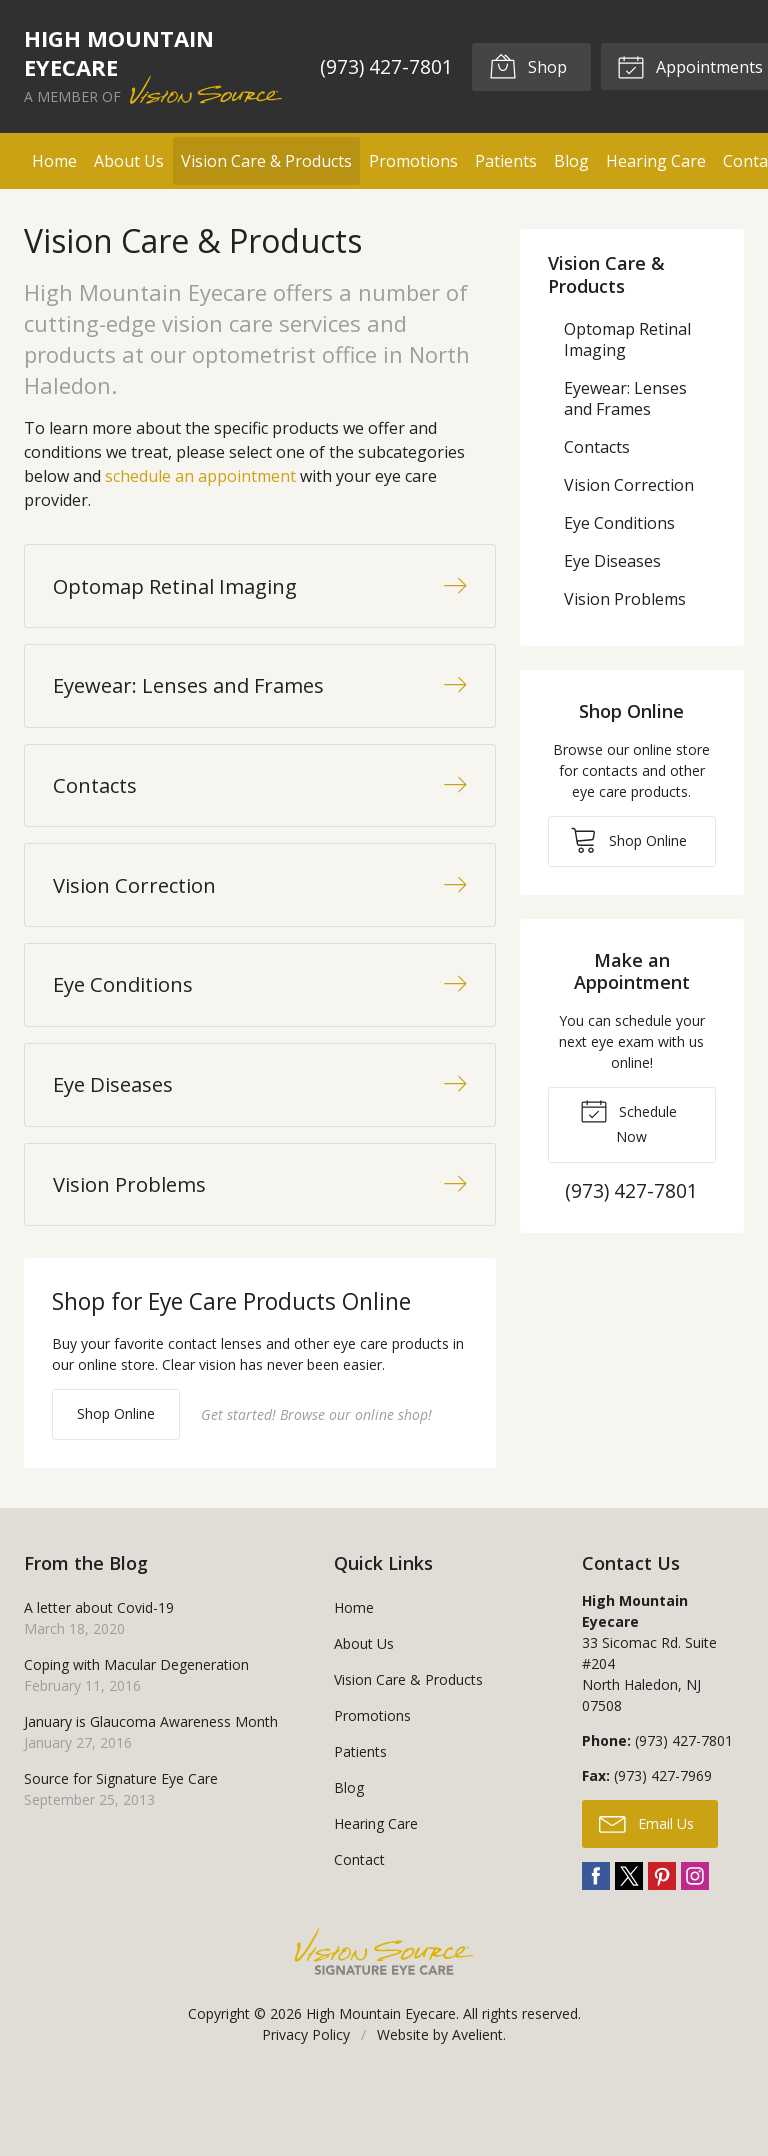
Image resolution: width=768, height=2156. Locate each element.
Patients (506, 161)
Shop (527, 66)
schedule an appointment (200, 476)
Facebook (596, 1945)
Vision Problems (625, 599)
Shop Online (116, 1481)
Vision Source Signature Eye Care (384, 2020)
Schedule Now (628, 1121)
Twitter (629, 1945)
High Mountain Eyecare (381, 2082)
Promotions (413, 161)
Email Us (646, 1891)
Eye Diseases (612, 561)
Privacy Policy (306, 2103)
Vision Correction (629, 485)
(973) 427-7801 (385, 66)
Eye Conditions (619, 523)
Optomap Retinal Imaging (627, 339)
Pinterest (662, 1945)
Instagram (695, 1945)
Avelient (477, 2103)
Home (54, 161)
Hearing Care (656, 161)
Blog (571, 161)
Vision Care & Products (266, 161)
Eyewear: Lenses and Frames (625, 398)
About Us (129, 161)
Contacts (597, 447)
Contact (359, 1928)
